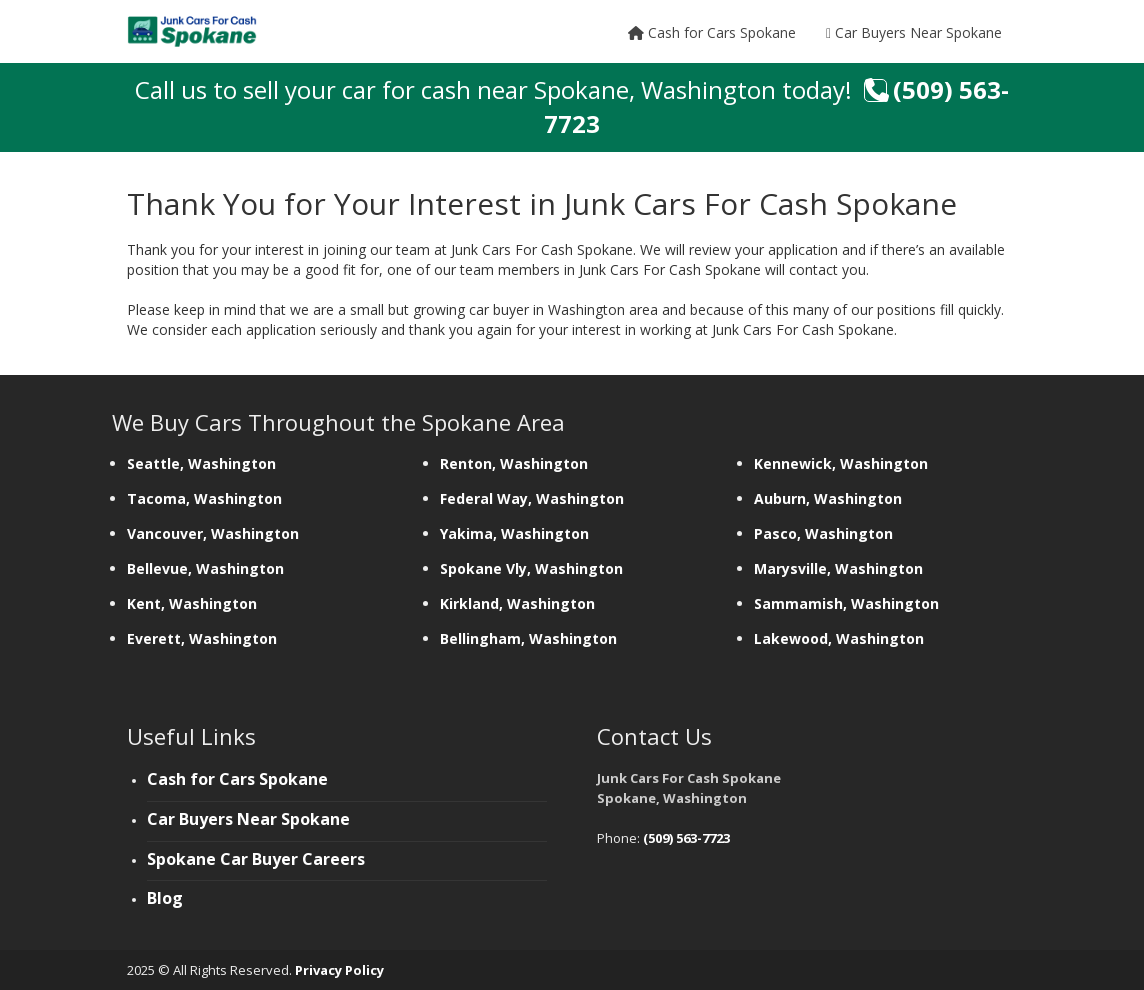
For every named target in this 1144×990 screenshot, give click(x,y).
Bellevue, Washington (207, 568)
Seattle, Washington (203, 463)
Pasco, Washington (825, 533)
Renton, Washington (516, 463)
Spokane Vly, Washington (533, 568)
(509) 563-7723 (686, 838)
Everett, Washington (202, 638)
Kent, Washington (192, 603)
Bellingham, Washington (528, 638)
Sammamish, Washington (848, 603)
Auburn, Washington (830, 498)
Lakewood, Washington (839, 638)
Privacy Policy (339, 970)
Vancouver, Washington (215, 533)
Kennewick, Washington (843, 463)
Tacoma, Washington (206, 498)
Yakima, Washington (516, 533)
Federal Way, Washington (532, 498)
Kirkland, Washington (519, 603)
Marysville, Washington (840, 568)
